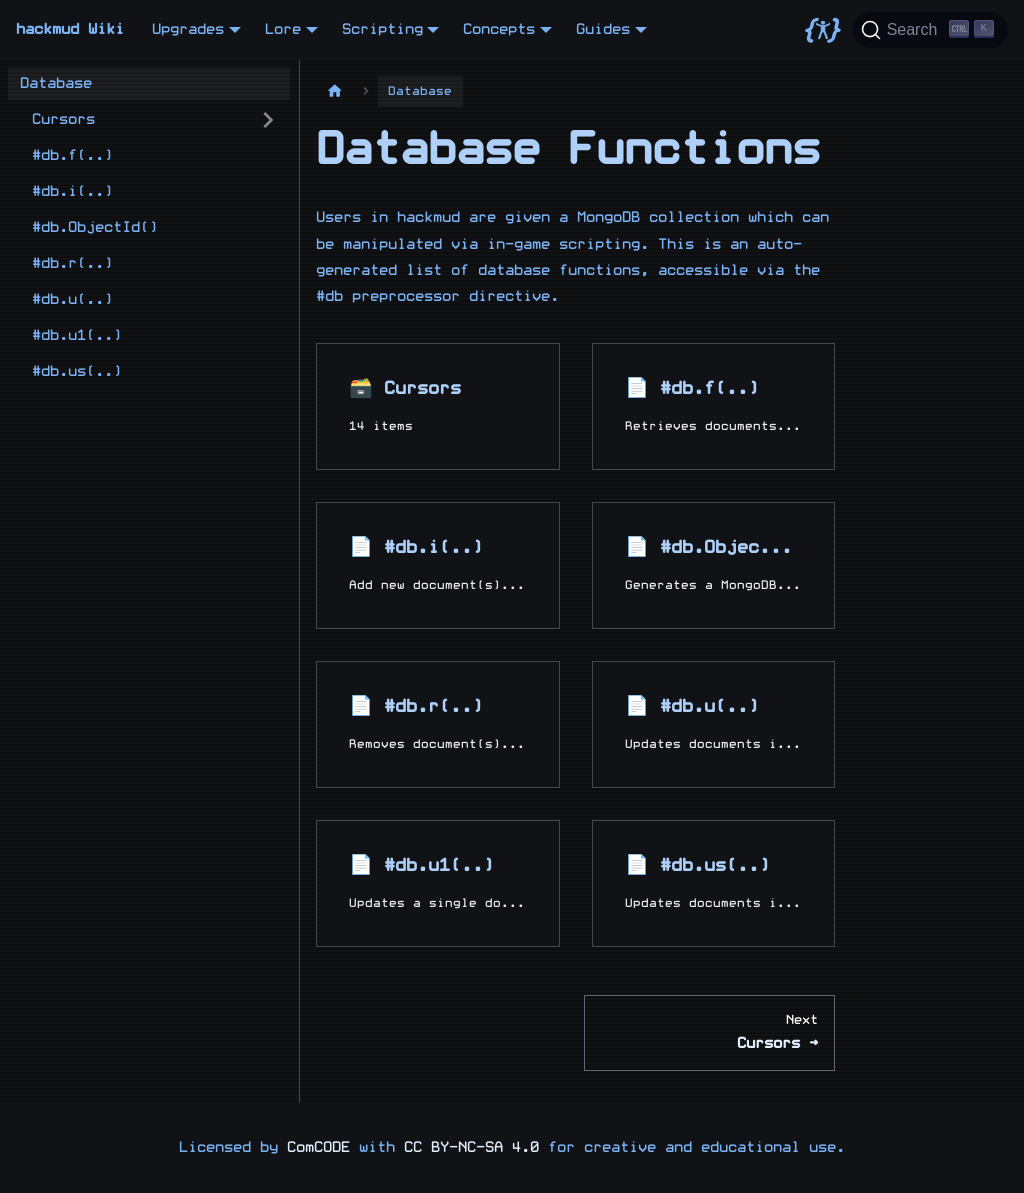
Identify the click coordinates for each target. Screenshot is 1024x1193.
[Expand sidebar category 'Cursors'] (268, 120)
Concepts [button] (499, 29)
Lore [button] (283, 29)
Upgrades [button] (188, 29)
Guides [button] (603, 29)
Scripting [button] (382, 29)
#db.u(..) (72, 299)
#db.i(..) (72, 191)
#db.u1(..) (77, 335)
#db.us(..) (77, 371)
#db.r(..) (72, 263)
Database (56, 83)
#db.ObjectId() (95, 227)
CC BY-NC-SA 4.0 (471, 1147)
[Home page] (335, 91)
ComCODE (318, 1147)
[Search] (930, 30)
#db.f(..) (72, 155)
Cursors (63, 119)
